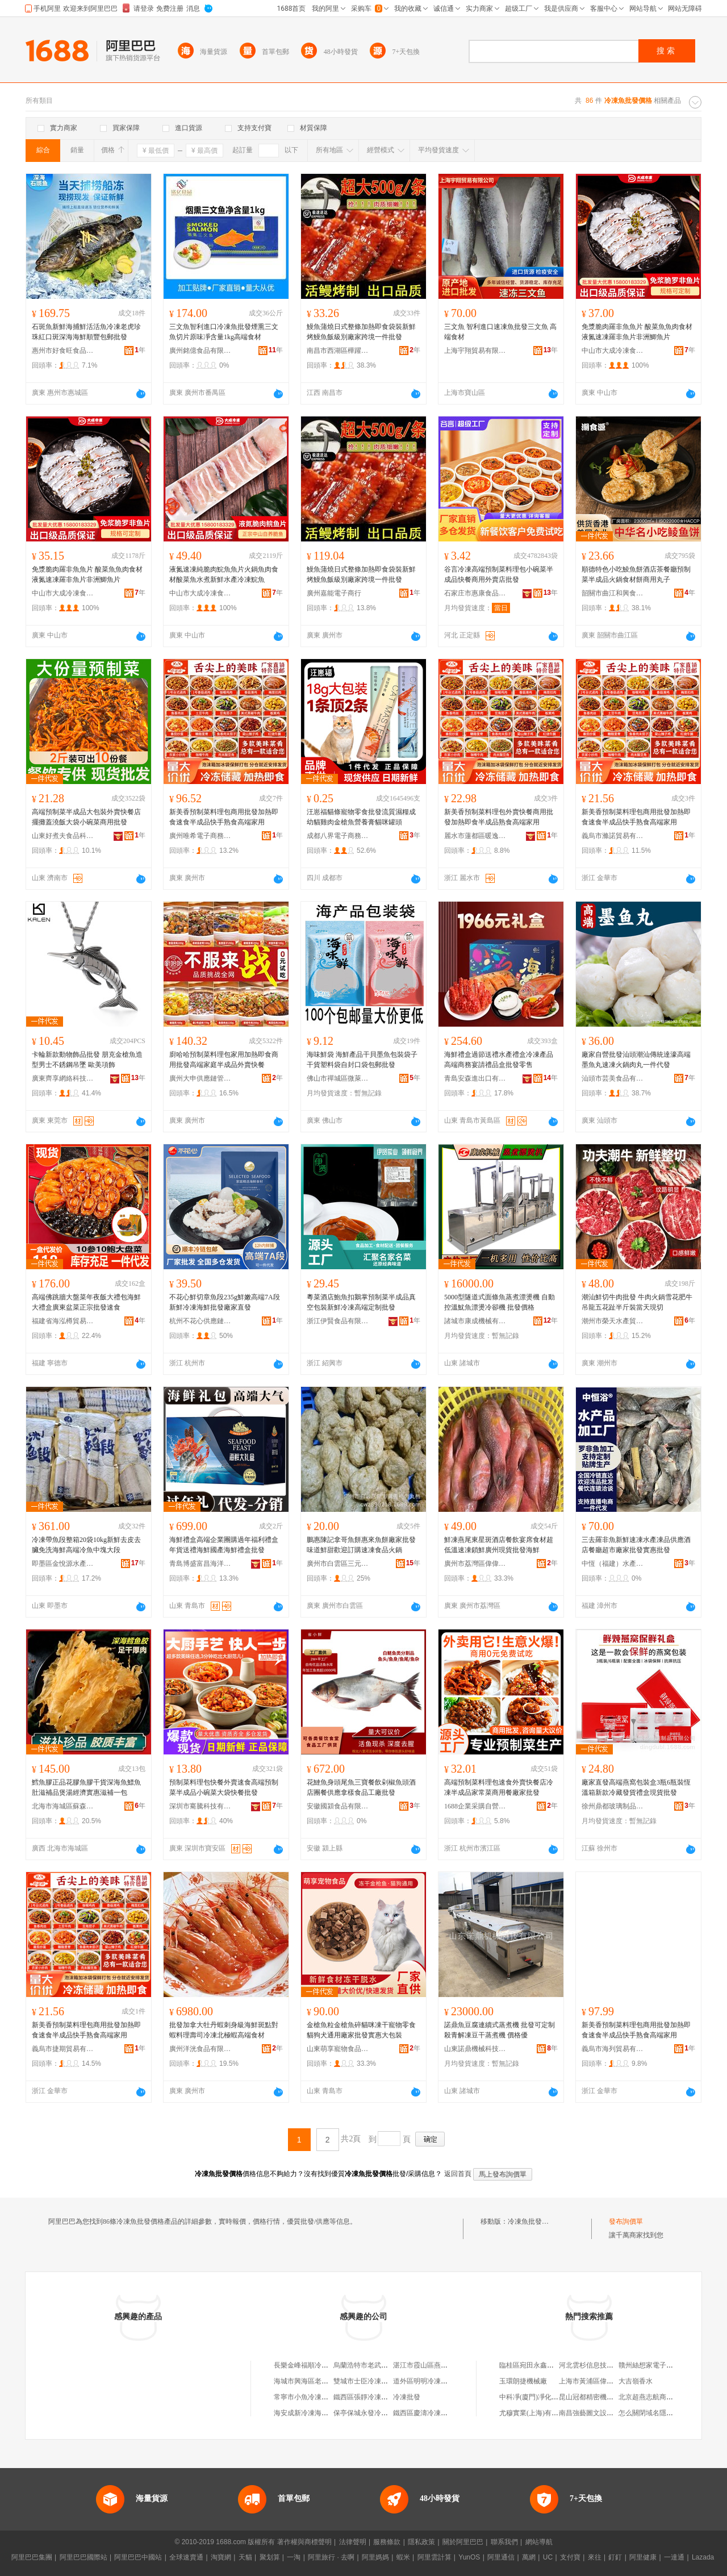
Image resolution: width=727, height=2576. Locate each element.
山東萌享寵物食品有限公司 (338, 2049)
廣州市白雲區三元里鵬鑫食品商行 (338, 1564)
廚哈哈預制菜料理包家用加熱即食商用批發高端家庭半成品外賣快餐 (223, 1060)
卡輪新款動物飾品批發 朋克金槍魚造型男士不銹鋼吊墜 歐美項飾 (87, 1060)
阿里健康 (643, 2557)
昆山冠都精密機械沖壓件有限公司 (610, 2397)
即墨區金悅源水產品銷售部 (63, 1564)
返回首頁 (457, 2174)
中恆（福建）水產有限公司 (613, 1564)
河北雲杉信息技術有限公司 (600, 2365)
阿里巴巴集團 (31, 2557)
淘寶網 (221, 2557)
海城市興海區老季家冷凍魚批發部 (325, 2381)
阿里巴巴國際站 (83, 2557)
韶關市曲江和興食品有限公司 (613, 593)
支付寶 (570, 2557)
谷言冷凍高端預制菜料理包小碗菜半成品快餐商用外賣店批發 (498, 574)
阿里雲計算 (434, 2557)
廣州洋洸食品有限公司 (200, 2049)
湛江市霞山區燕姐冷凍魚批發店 (440, 2365)
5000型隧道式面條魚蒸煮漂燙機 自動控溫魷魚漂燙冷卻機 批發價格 (499, 1302)
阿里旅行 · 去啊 (331, 2557)
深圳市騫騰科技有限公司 (200, 1806)
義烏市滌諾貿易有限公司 (613, 836)
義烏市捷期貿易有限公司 (63, 2049)
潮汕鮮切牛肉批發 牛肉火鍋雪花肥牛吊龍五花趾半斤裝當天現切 (637, 1302)
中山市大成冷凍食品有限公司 (613, 351)
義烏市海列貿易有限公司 (613, 2049)
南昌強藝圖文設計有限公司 (600, 2413)
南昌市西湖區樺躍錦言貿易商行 (338, 351)
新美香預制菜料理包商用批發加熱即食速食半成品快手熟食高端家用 (223, 817)
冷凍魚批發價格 (531, 2221)
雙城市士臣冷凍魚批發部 (370, 2381)
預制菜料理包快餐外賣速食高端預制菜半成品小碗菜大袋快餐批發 (223, 1787)
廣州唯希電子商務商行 (200, 836)
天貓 (245, 2557)
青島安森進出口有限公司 (475, 1078)
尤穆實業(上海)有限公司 (535, 2413)
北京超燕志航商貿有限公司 (659, 2397)
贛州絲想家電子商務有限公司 (663, 2365)
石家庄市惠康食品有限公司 (475, 593)
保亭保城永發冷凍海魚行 (370, 2413)
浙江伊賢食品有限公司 (338, 1321)
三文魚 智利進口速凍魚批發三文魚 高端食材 (500, 332)
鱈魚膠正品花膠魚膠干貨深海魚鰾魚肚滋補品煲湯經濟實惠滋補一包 (86, 1787)
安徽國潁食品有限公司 (338, 1806)
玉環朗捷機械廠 (523, 2381)
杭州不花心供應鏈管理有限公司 (200, 1321)
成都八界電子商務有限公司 (338, 836)
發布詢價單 (626, 2221)
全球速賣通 (186, 2557)
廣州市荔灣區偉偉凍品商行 (475, 1564)
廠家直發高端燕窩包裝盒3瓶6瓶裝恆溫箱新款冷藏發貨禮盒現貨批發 (636, 1787)
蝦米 (403, 2557)
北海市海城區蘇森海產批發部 (63, 1806)
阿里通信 (501, 2557)
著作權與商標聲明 (304, 2542)
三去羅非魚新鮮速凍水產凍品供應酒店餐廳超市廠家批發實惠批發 (636, 1545)
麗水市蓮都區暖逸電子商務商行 (475, 836)
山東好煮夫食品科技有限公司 (63, 836)
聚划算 (270, 2557)
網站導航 (539, 2542)
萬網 (529, 2557)
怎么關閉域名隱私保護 (653, 2413)
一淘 (293, 2557)
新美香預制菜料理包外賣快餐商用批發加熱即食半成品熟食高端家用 (498, 817)
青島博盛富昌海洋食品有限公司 (200, 1564)
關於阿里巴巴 (462, 2542)
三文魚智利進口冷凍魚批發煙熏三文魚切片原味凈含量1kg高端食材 (223, 332)
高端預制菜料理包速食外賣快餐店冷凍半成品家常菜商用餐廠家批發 (498, 1787)
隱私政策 (421, 2542)
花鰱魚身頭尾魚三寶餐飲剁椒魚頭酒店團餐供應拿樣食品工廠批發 (361, 1787)
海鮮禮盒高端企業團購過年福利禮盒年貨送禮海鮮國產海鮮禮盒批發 (223, 1545)
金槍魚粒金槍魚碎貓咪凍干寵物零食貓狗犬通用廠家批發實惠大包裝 (361, 2030)
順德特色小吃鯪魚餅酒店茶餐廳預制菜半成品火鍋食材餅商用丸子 (636, 574)
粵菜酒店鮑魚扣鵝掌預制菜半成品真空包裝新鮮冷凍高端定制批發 (361, 1302)
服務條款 (386, 2542)
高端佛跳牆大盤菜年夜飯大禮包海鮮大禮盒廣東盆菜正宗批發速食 (86, 1302)
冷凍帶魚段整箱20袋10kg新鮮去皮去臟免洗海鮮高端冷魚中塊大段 (86, 1545)
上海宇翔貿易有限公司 (475, 351)
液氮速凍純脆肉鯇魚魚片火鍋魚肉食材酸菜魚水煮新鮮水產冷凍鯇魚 (223, 574)
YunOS (469, 2557)
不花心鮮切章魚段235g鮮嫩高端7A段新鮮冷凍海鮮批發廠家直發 (224, 1302)
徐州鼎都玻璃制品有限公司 (613, 1806)
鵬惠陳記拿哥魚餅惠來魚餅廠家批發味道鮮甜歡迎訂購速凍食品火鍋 (361, 1545)
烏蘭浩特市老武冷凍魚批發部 (377, 2365)
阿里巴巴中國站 (138, 2557)
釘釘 (615, 2557)
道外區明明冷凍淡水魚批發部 (437, 2381)
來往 (594, 2557)
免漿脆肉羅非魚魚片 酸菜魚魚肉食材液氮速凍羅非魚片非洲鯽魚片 (637, 332)
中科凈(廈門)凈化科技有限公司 (545, 2397)
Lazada (703, 2557)
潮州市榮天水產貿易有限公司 (613, 1321)
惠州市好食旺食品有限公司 (63, 351)
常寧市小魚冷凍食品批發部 (315, 2397)
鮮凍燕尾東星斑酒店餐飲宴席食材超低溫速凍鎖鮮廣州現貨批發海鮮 (498, 1545)
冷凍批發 (406, 2397)
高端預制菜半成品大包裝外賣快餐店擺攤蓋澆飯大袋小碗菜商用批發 (86, 817)
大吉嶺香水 (636, 2381)
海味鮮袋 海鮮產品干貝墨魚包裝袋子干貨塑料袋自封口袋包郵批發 (362, 1060)
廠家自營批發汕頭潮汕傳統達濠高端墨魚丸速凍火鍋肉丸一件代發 (636, 1060)
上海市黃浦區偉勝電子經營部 (603, 2381)
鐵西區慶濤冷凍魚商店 (427, 2413)
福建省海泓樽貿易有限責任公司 (63, 1321)
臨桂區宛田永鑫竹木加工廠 (540, 2365)
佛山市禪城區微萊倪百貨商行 (338, 1078)
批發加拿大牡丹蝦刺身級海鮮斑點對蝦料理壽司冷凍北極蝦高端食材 (223, 2030)
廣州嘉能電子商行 (334, 593)
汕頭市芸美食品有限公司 (613, 1078)
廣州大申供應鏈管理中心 (200, 1078)
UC (548, 2557)
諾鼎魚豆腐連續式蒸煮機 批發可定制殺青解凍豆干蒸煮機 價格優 (499, 2030)
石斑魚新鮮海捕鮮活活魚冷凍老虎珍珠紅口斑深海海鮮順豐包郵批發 (86, 332)
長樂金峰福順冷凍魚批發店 (315, 2365)
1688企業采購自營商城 (475, 1806)
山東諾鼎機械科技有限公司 (475, 2049)
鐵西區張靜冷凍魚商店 (367, 2397)
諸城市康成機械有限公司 (475, 1321)
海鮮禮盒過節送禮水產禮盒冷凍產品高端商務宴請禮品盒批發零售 (498, 1060)
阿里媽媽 (375, 2557)
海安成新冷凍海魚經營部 (311, 2413)
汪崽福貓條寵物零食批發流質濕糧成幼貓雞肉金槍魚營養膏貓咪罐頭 (361, 817)
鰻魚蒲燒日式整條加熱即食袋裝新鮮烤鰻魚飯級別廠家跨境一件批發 (361, 332)
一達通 (674, 2557)
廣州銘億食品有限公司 (200, 351)
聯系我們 (504, 2542)
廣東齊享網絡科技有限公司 (63, 1078)
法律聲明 (352, 2542)
